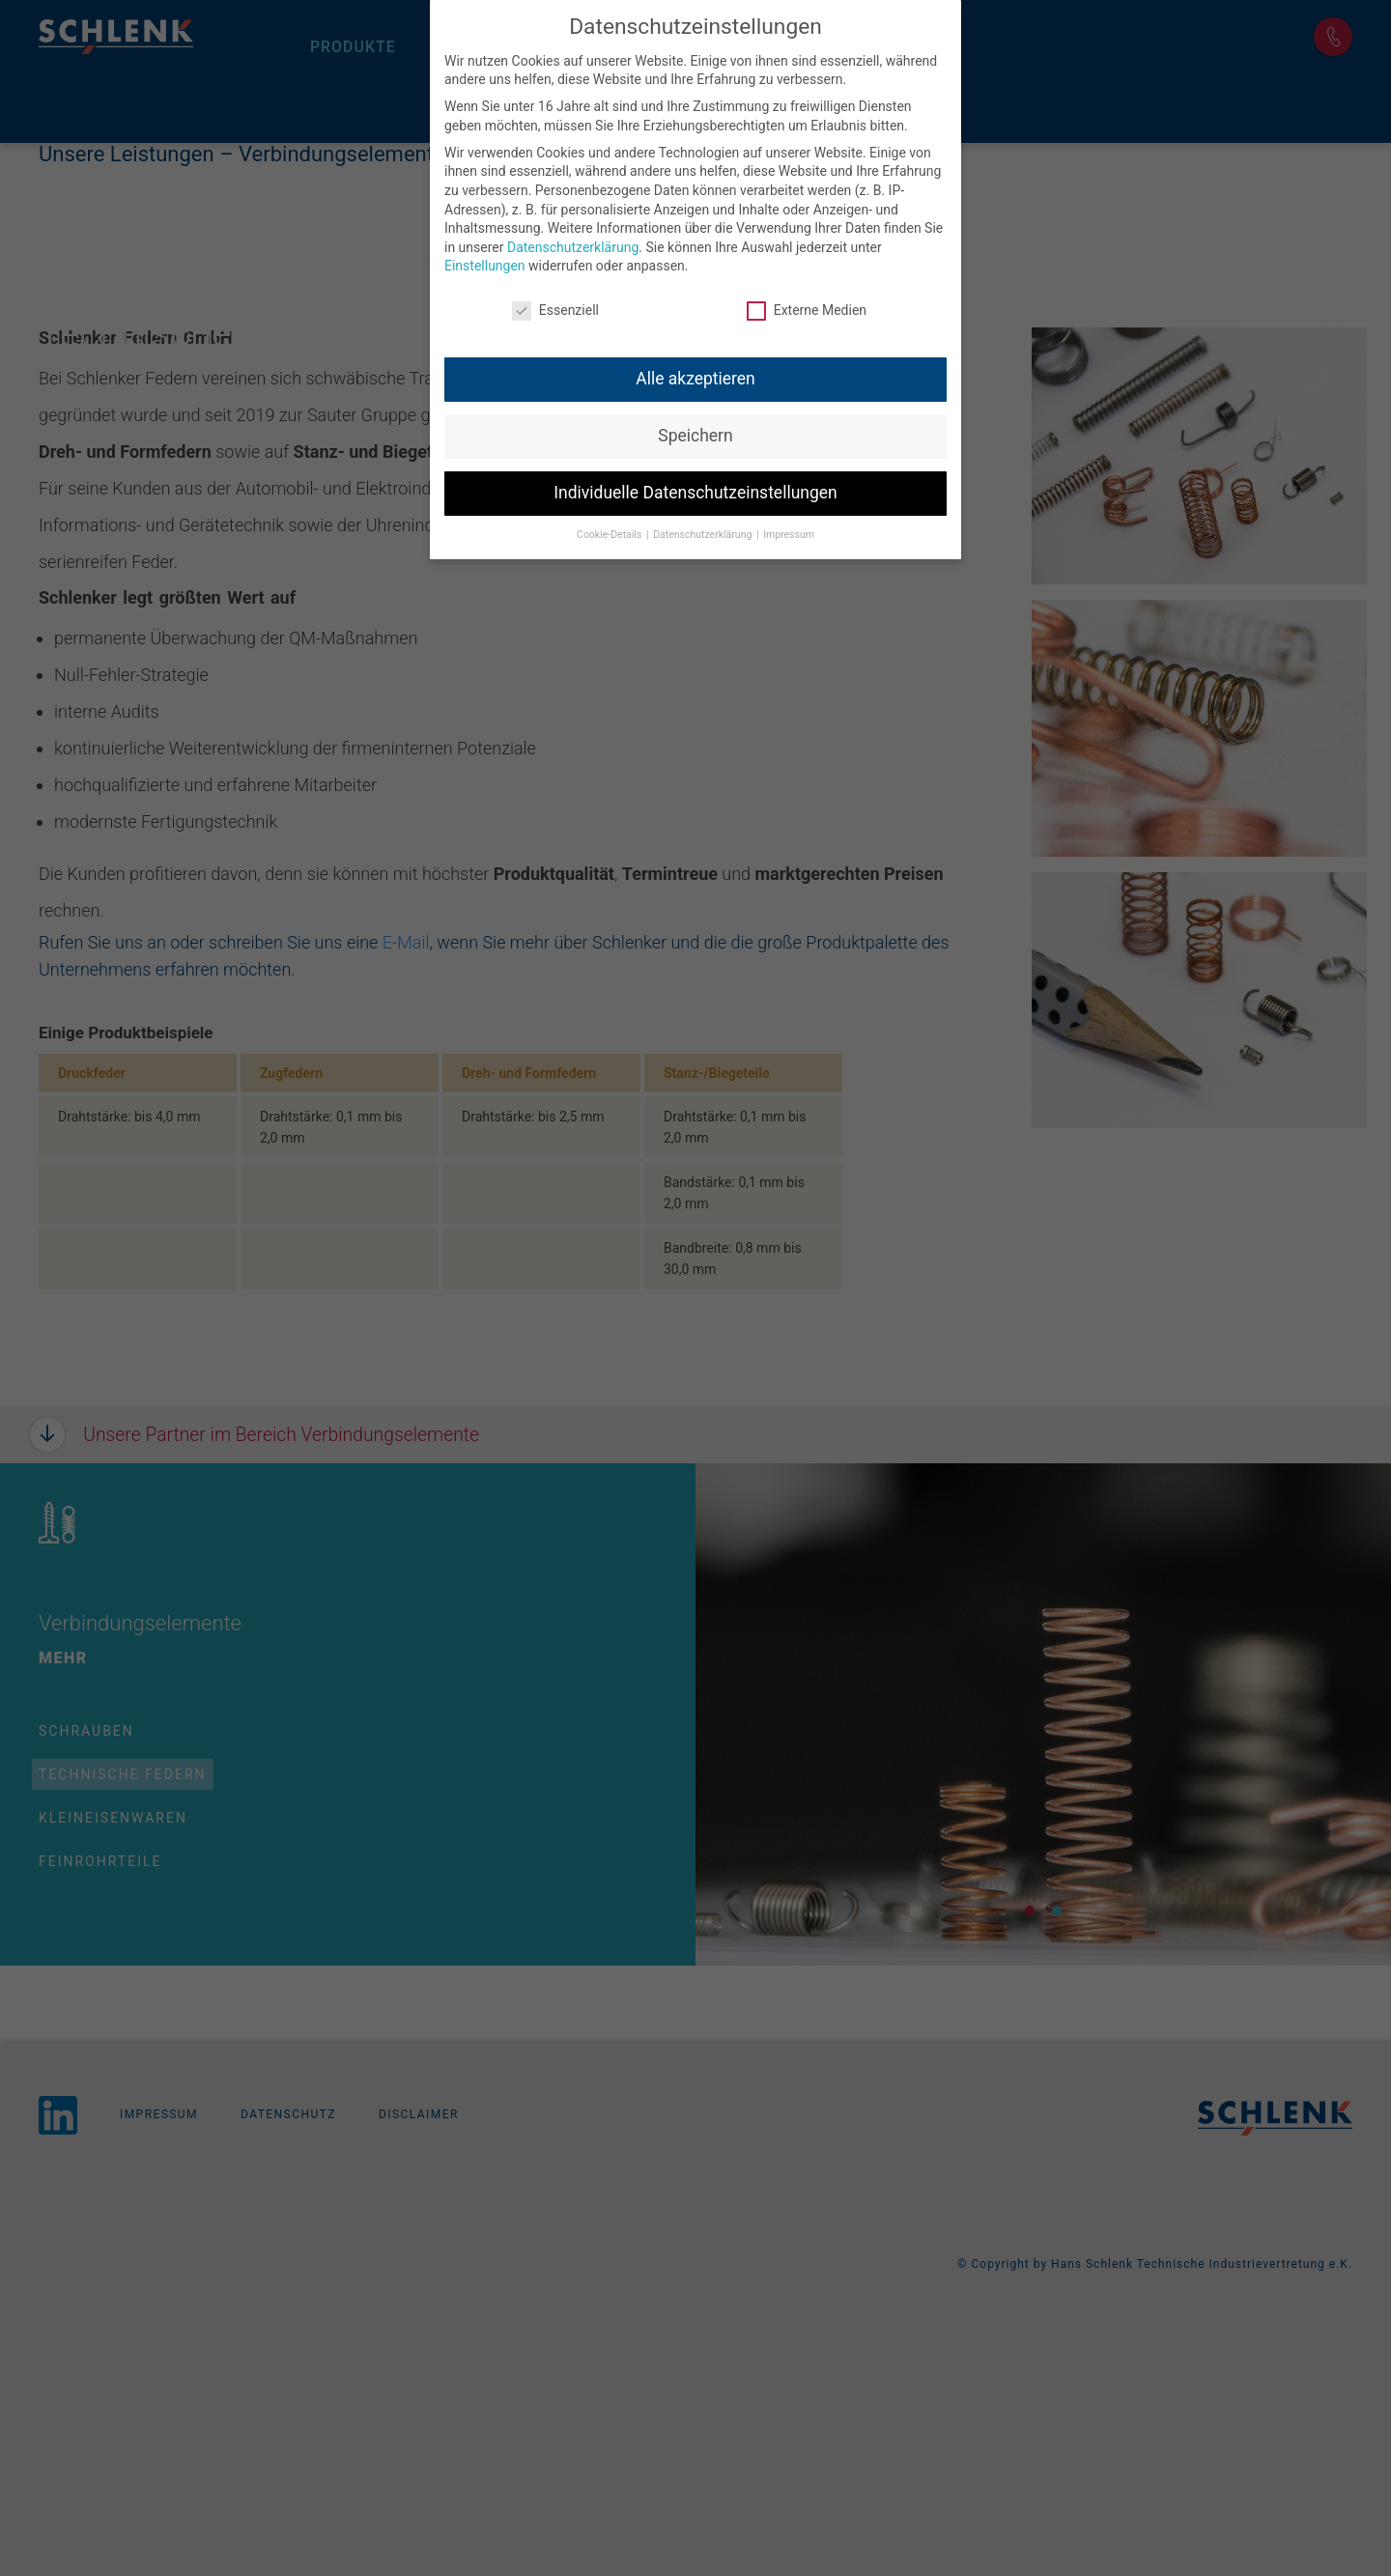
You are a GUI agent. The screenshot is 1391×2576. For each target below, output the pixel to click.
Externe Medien (806, 307)
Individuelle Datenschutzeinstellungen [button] (695, 489)
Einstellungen (484, 262)
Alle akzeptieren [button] (695, 375)
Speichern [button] (695, 432)
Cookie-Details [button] (610, 531)
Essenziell (555, 307)
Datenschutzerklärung (573, 244)
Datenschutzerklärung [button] (703, 531)
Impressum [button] (788, 531)
